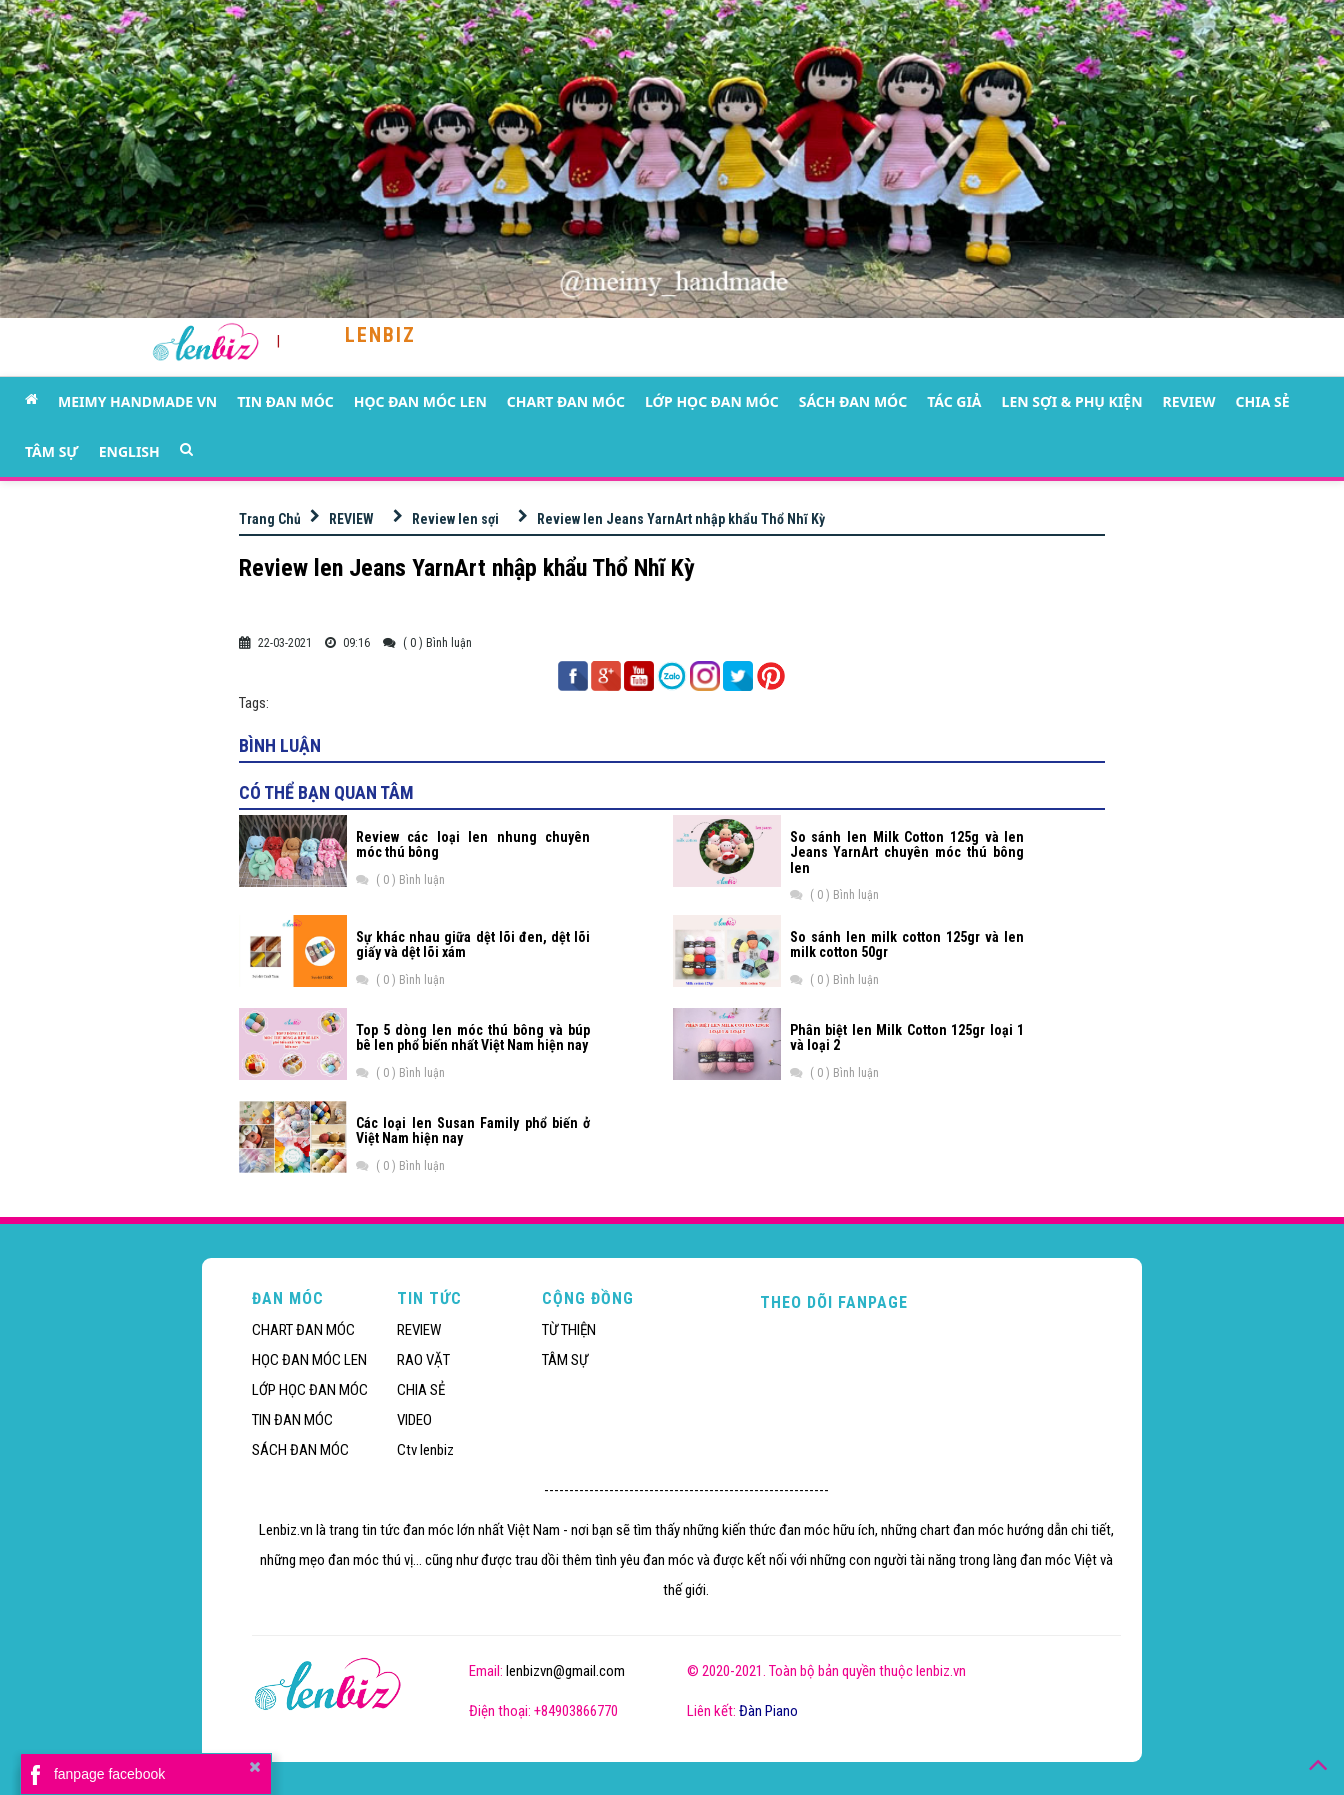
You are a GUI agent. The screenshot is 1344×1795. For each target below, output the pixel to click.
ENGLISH (129, 451)
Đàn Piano (768, 1711)
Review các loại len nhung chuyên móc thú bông (473, 844)
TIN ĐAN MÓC (285, 401)
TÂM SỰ (52, 451)
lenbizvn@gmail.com (565, 1671)
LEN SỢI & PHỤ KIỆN (1072, 401)
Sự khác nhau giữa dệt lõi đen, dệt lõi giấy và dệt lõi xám (473, 944)
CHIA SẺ (1263, 401)
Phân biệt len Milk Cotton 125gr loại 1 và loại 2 (907, 1037)
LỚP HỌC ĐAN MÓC (712, 401)
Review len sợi (455, 519)
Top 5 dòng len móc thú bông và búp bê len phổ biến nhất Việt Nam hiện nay (473, 1037)
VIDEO (414, 1420)
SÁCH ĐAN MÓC (853, 401)
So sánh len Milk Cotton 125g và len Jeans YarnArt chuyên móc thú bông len (907, 852)
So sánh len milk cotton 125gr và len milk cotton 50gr (907, 944)
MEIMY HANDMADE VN (137, 401)
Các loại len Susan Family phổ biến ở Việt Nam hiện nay (473, 1130)
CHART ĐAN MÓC (566, 401)
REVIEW (1189, 401)
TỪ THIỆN (569, 1330)
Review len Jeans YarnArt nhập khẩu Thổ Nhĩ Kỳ (681, 519)
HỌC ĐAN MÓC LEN (420, 401)
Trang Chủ (270, 519)
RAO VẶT (423, 1360)
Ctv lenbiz (425, 1450)
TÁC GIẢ (954, 401)
